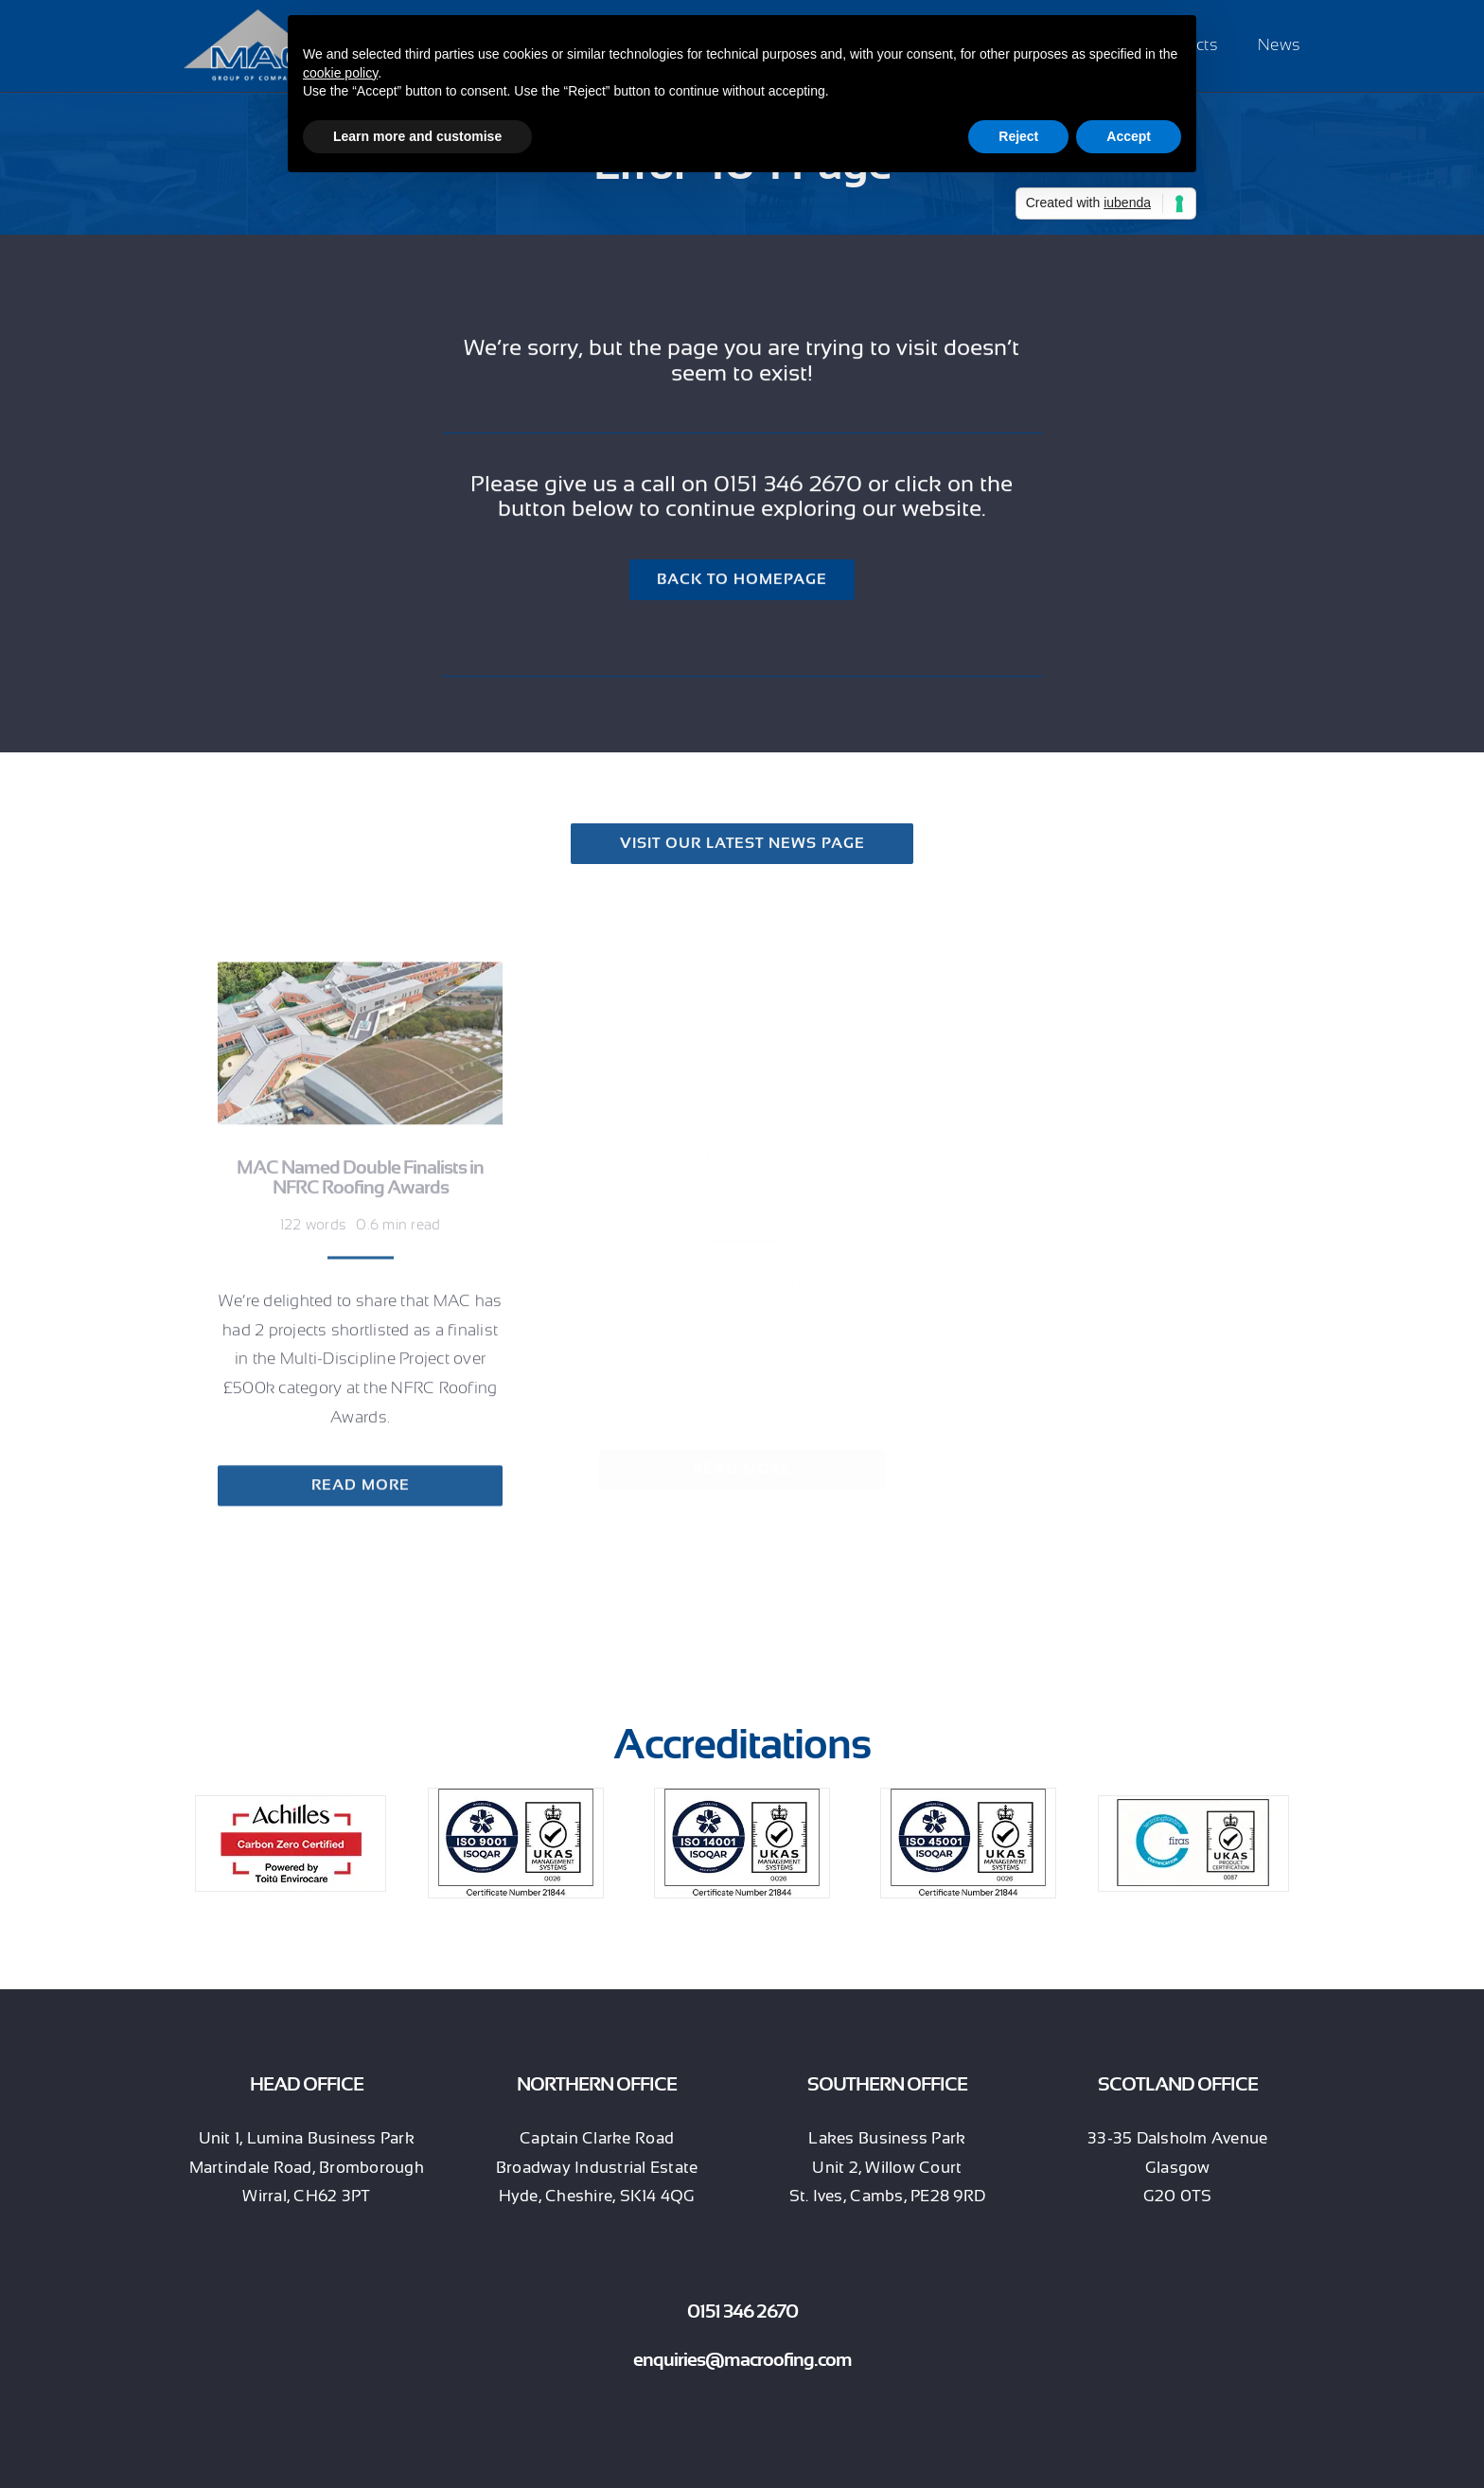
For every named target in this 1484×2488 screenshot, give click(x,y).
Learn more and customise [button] (417, 136)
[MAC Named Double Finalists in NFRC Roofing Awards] (360, 966)
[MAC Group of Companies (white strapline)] (258, 17)
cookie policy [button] (340, 72)
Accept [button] (1128, 136)
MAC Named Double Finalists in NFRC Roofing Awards (360, 1169)
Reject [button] (1018, 136)
